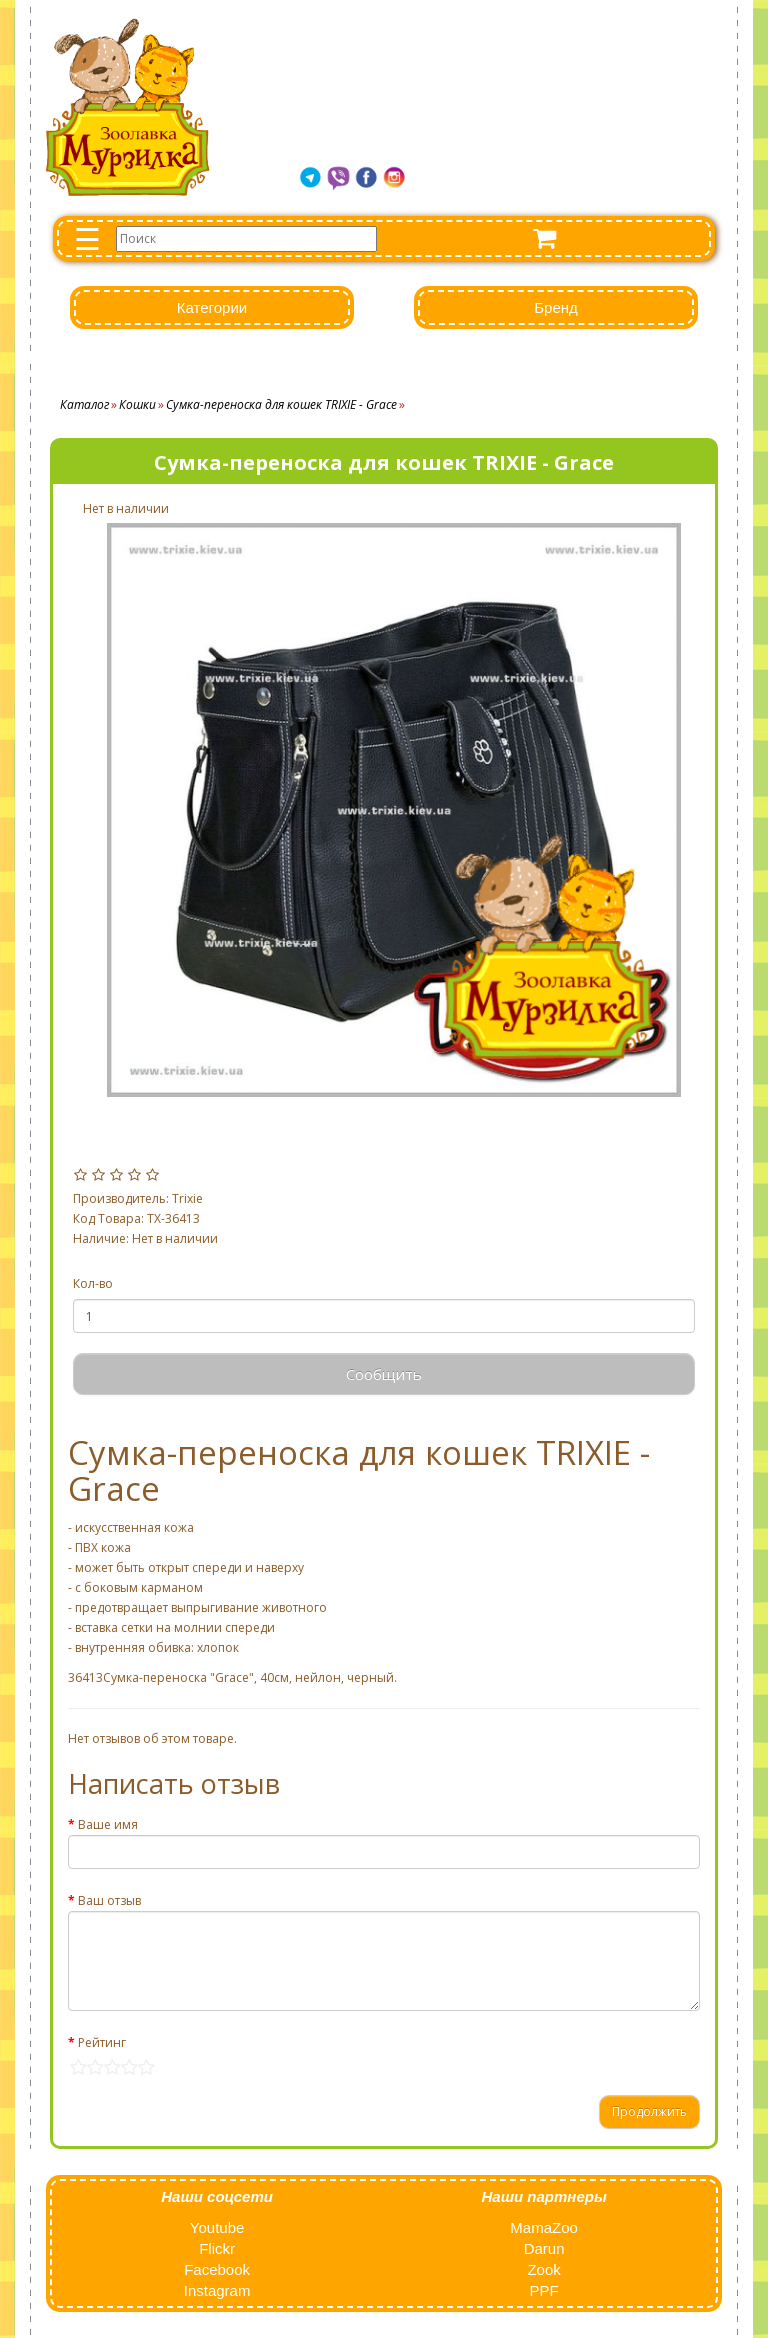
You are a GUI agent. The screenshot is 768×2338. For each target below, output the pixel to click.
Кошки (137, 404)
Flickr (217, 2248)
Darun (544, 2248)
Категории (212, 307)
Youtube (217, 2227)
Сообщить (384, 1374)
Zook (543, 2269)
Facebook (217, 2269)
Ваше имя (108, 1824)
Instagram (217, 2290)
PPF (543, 2290)
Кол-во (93, 1283)
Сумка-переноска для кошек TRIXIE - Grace (281, 404)
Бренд (556, 307)
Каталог (84, 404)
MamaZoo (544, 2227)
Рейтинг (102, 2042)
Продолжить (649, 2111)
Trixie (187, 1198)
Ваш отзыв (109, 1900)
